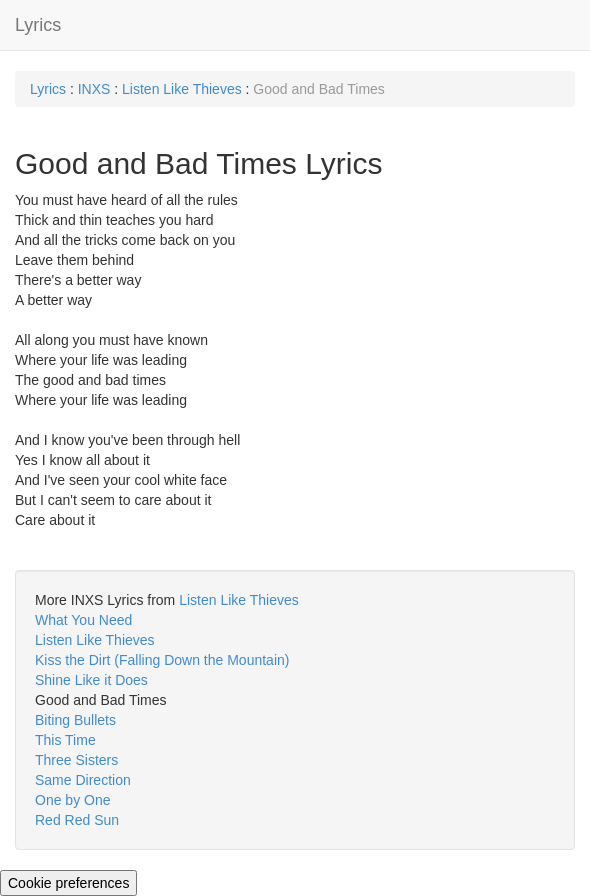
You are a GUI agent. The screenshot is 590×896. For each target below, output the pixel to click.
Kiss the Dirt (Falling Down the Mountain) (162, 660)
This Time (65, 740)
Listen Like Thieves (182, 89)
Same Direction (83, 780)
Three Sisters (76, 760)
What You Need (83, 620)
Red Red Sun (77, 820)
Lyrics (38, 25)
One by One (73, 800)
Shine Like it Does (91, 680)
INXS (94, 89)
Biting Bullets (75, 720)
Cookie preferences (68, 883)
